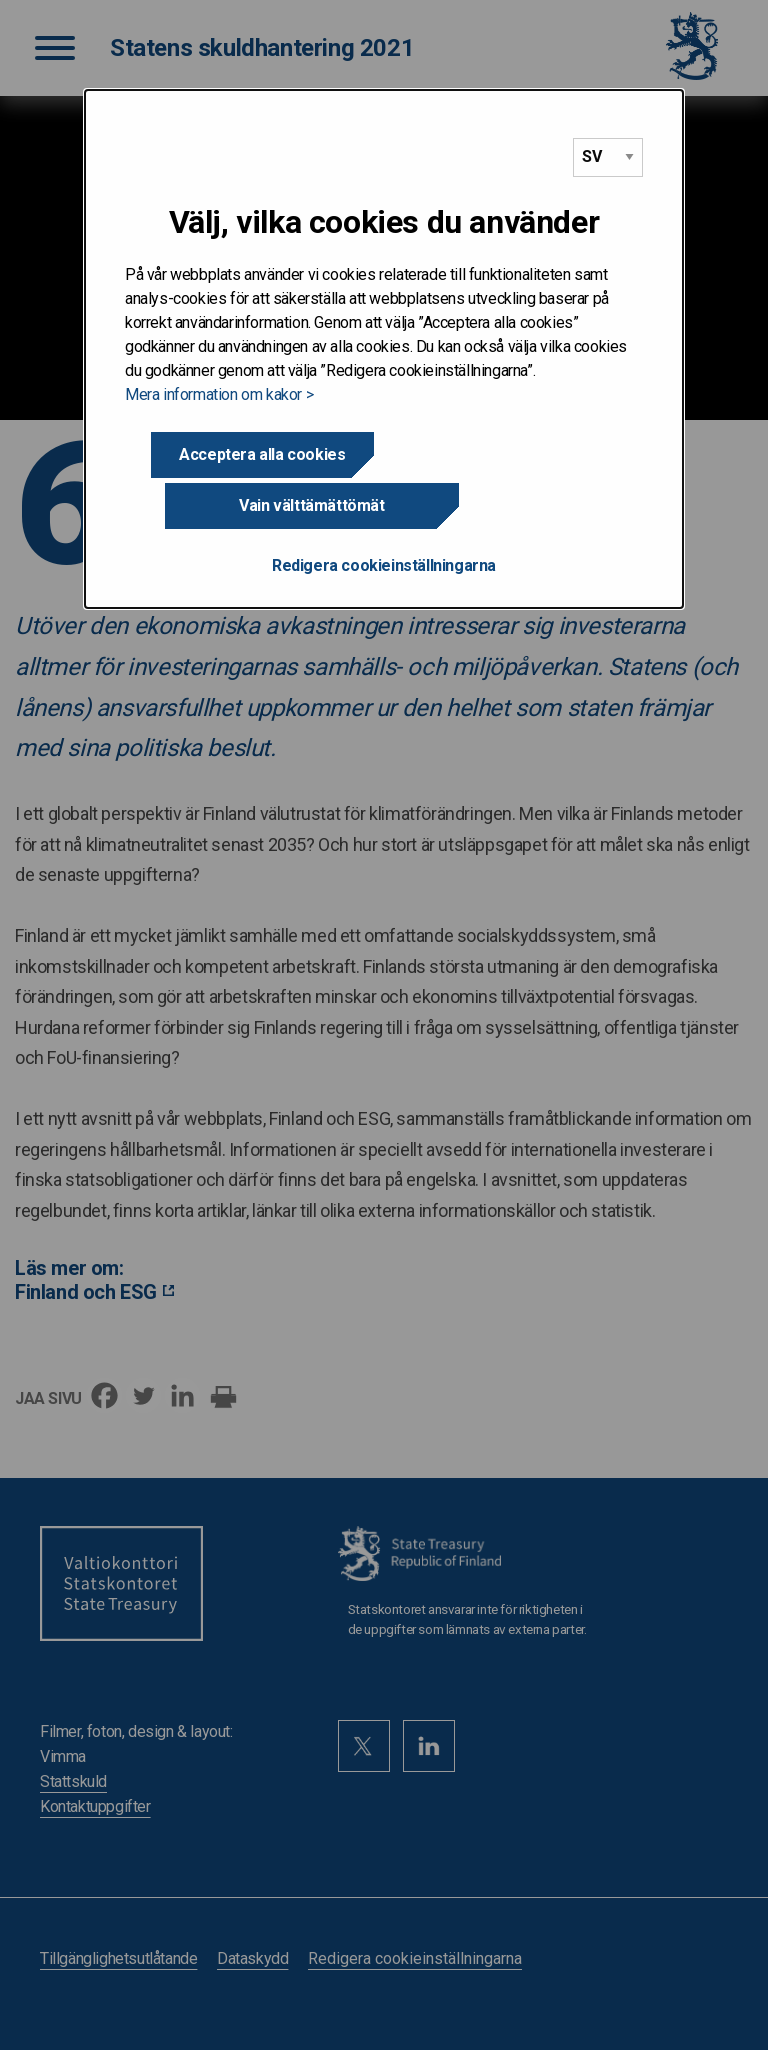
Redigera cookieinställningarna (384, 514)
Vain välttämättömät (505, 454)
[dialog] (384, 324)
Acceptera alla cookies (262, 454)
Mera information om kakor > (219, 394)
